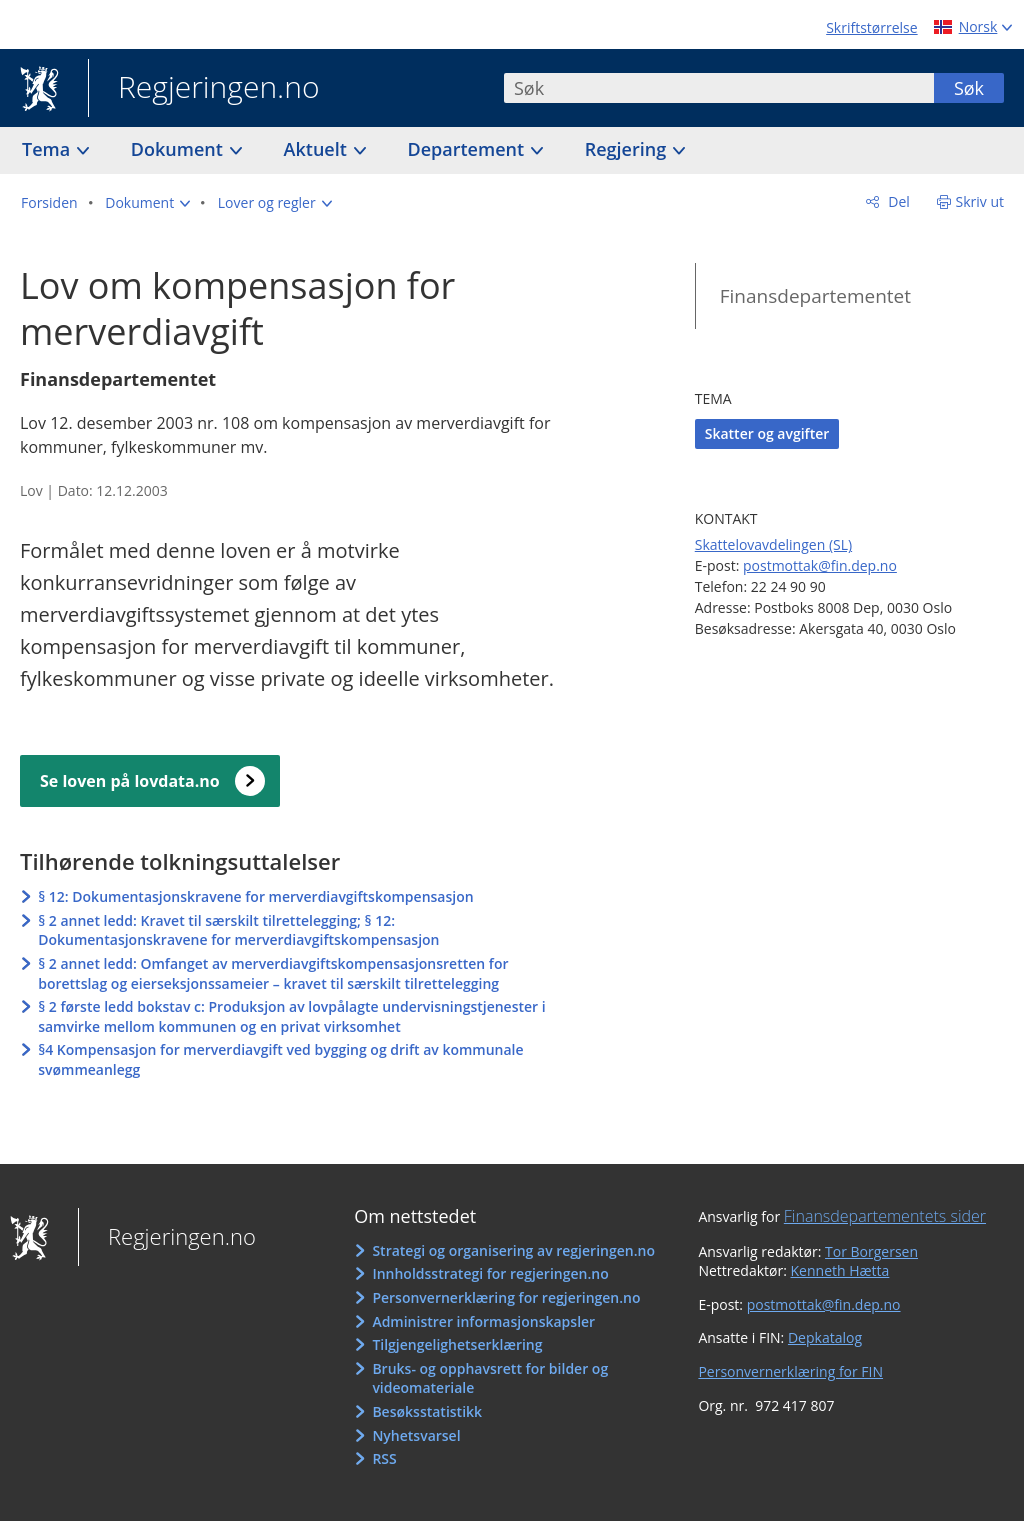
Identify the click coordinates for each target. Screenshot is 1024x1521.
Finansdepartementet (815, 296)
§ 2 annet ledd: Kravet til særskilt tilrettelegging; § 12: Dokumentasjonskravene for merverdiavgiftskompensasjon (238, 930)
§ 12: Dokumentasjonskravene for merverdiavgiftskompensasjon (255, 896)
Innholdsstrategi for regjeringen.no (490, 1273)
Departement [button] (468, 149)
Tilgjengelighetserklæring (457, 1344)
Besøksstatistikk (427, 1411)
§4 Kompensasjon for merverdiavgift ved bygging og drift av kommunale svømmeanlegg (280, 1059)
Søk (969, 88)
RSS (384, 1458)
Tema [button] (48, 149)
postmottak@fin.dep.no (820, 565)
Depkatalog (825, 1337)
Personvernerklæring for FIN (790, 1371)
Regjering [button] (628, 149)
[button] (147, 203)
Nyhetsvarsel (416, 1435)
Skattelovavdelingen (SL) (773, 544)
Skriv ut (980, 201)
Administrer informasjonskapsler (483, 1321)
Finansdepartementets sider (885, 1216)
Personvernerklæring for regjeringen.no (506, 1297)
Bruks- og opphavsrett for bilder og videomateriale (490, 1378)
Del (897, 201)
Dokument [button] (179, 149)
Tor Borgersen (871, 1251)
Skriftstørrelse (871, 27)
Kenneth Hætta (840, 1270)
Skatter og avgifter (767, 433)
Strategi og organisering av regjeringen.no (513, 1250)
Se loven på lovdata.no (130, 781)
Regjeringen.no (204, 89)
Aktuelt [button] (318, 149)
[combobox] (719, 88)
